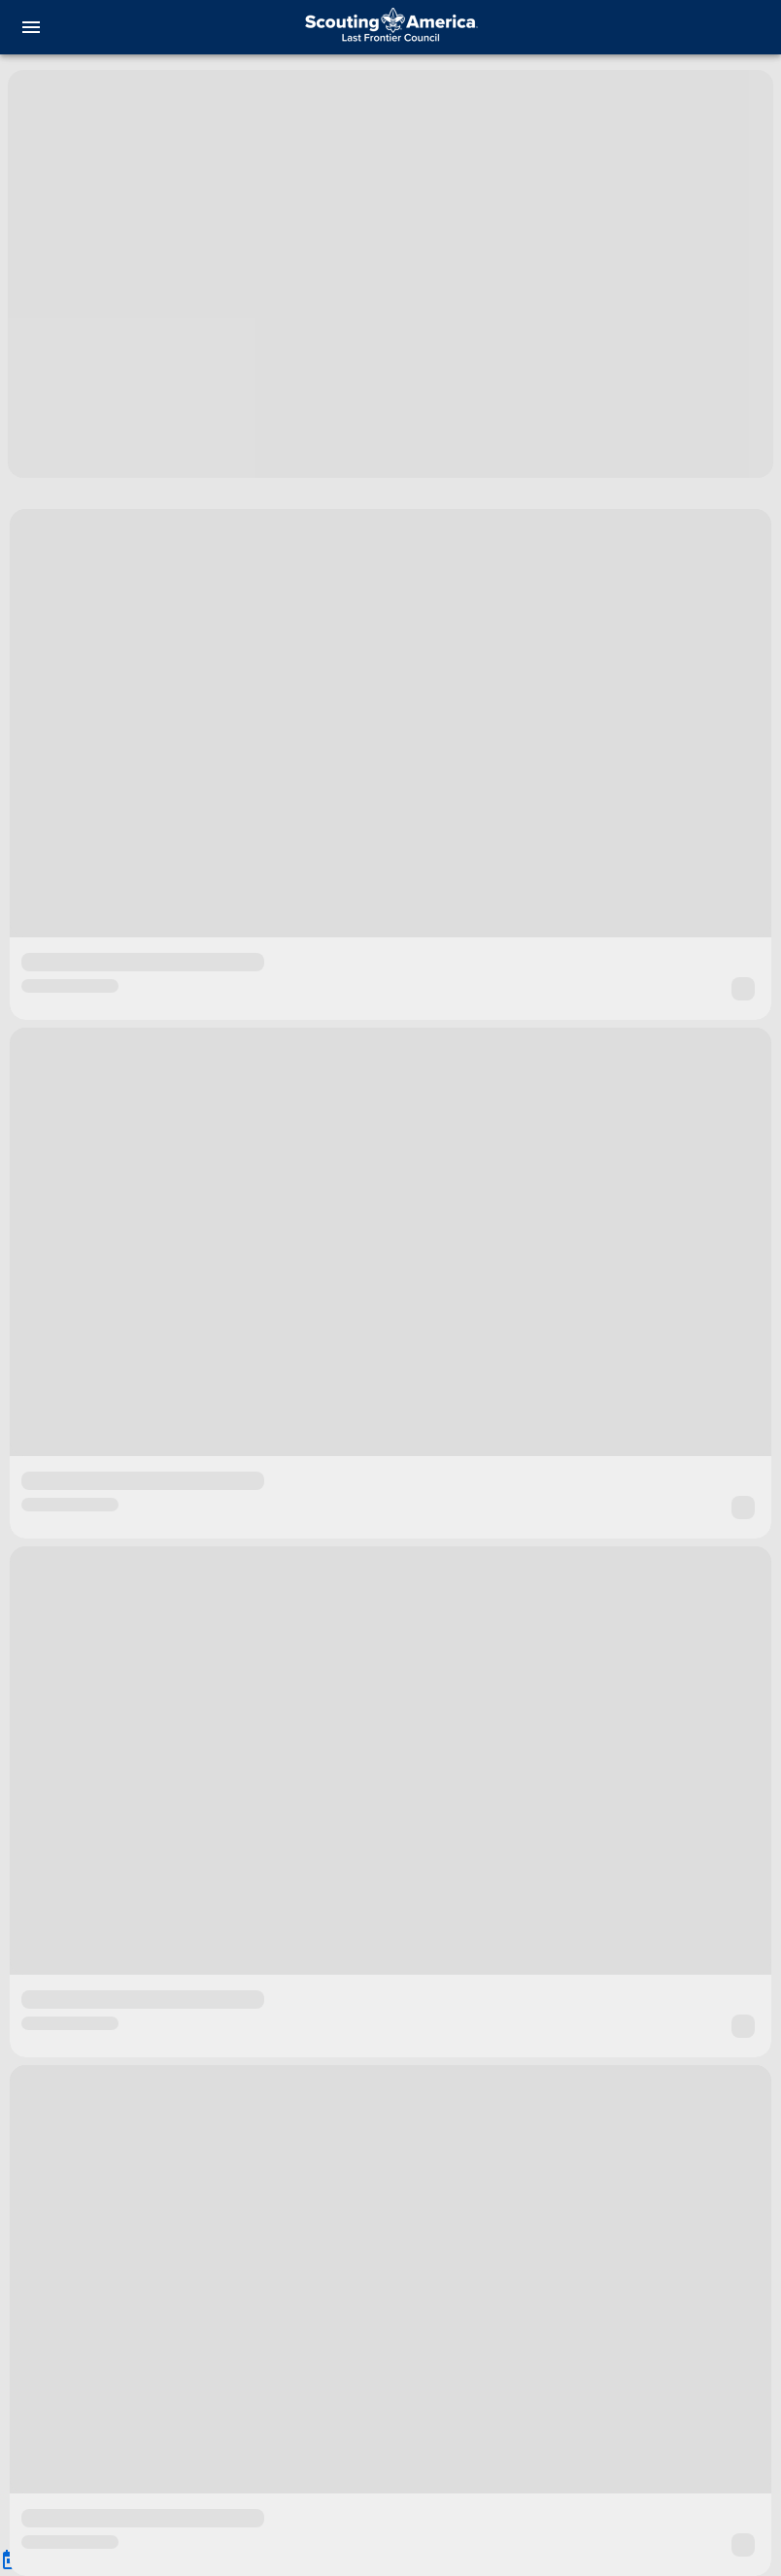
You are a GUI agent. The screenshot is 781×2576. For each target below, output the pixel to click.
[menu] (31, 27)
